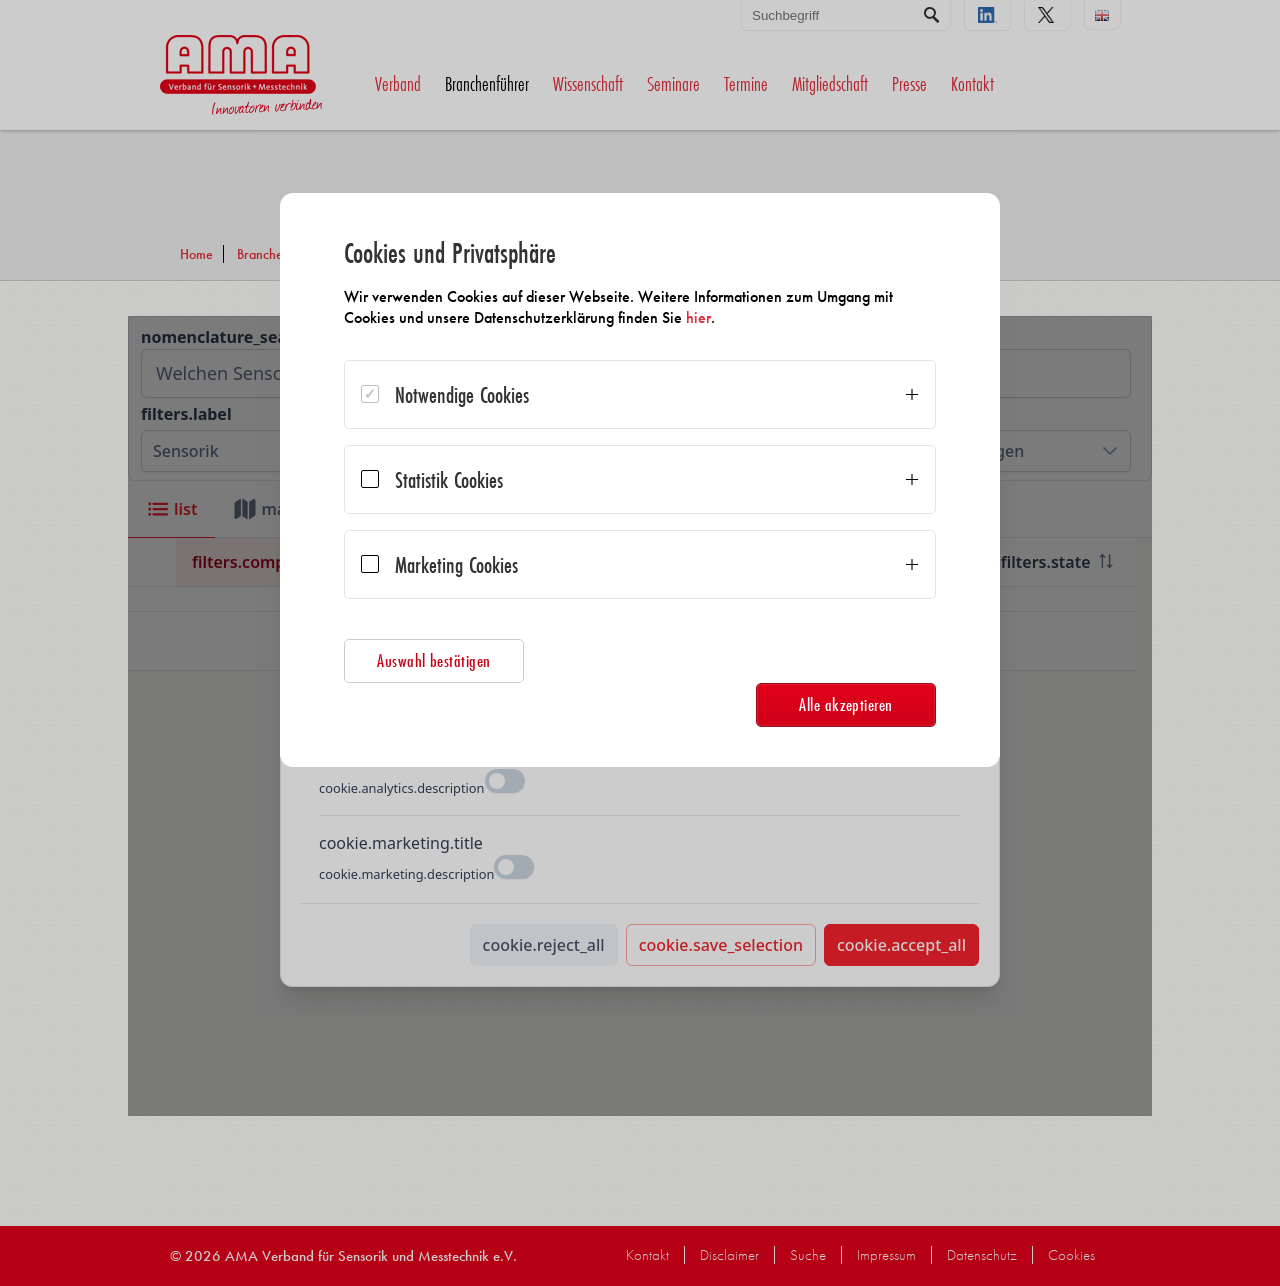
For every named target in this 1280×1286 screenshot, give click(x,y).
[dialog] (640, 480)
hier (698, 317)
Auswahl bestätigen (434, 660)
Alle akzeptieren (846, 704)
